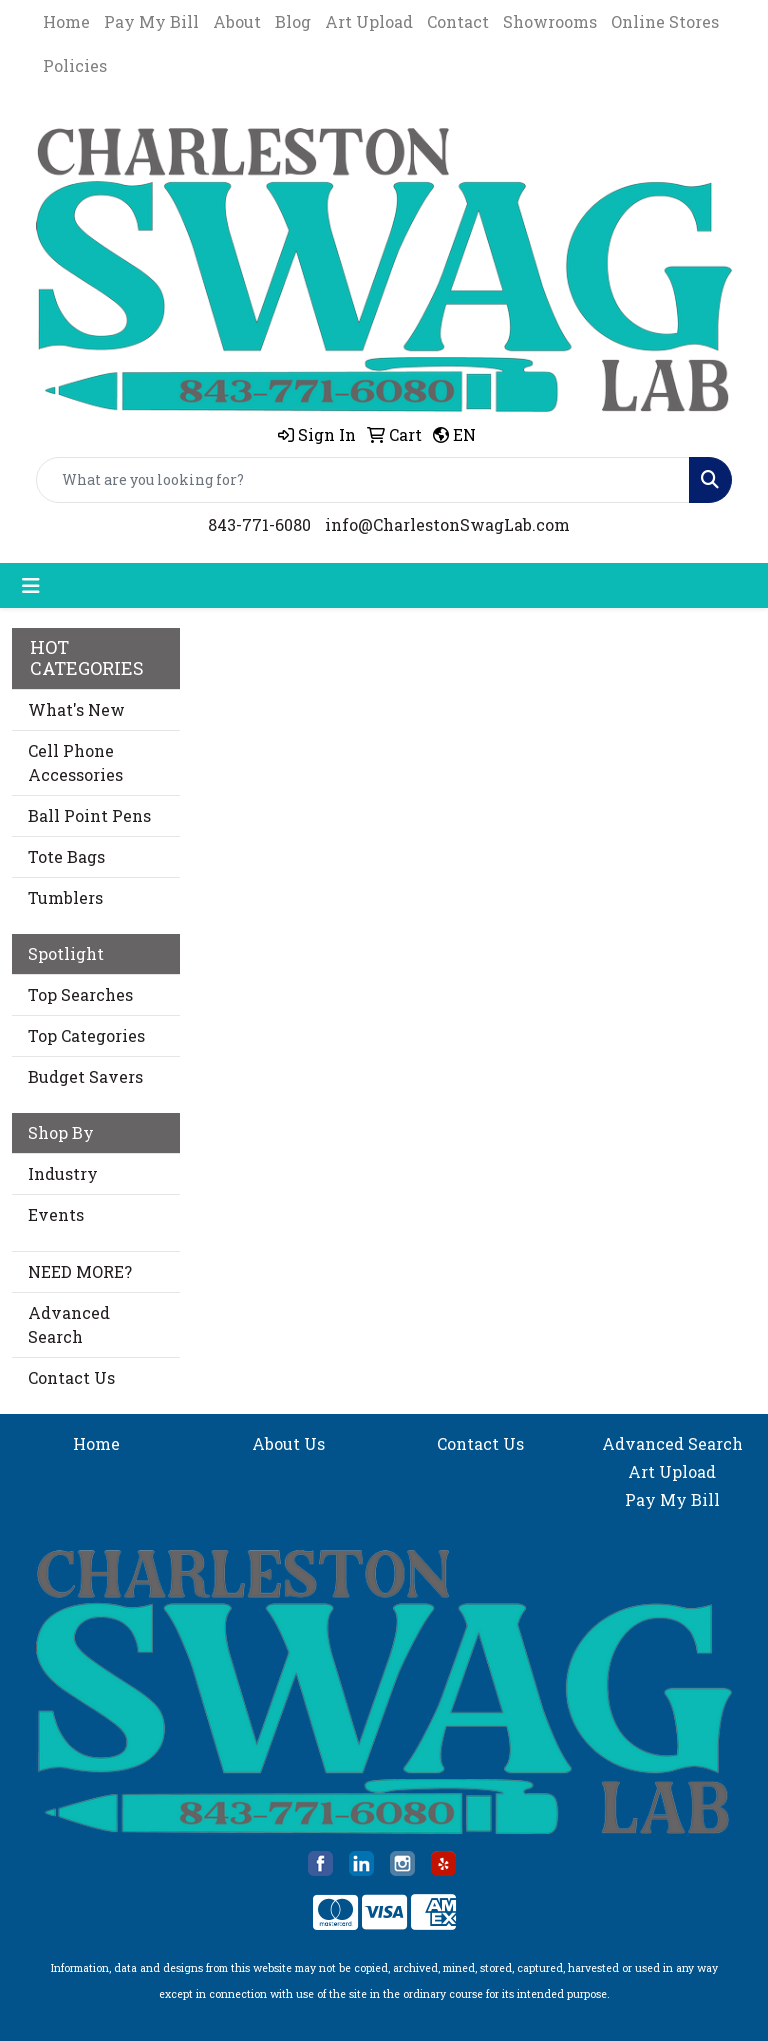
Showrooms (550, 21)
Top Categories (86, 1035)
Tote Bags (66, 856)
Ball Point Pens (89, 815)
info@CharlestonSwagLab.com (447, 524)
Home (66, 21)
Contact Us (71, 1377)
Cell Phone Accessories (75, 762)
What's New (76, 709)
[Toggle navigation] (31, 585)
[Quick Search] (363, 480)
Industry (63, 1173)
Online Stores (665, 21)
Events (56, 1214)
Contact (458, 21)
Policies (75, 65)
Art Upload (369, 21)
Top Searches (80, 994)
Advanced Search (69, 1324)
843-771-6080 (259, 524)
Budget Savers (85, 1076)
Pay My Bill (151, 21)
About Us (288, 1443)
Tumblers (65, 897)
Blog (293, 21)
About (237, 21)
